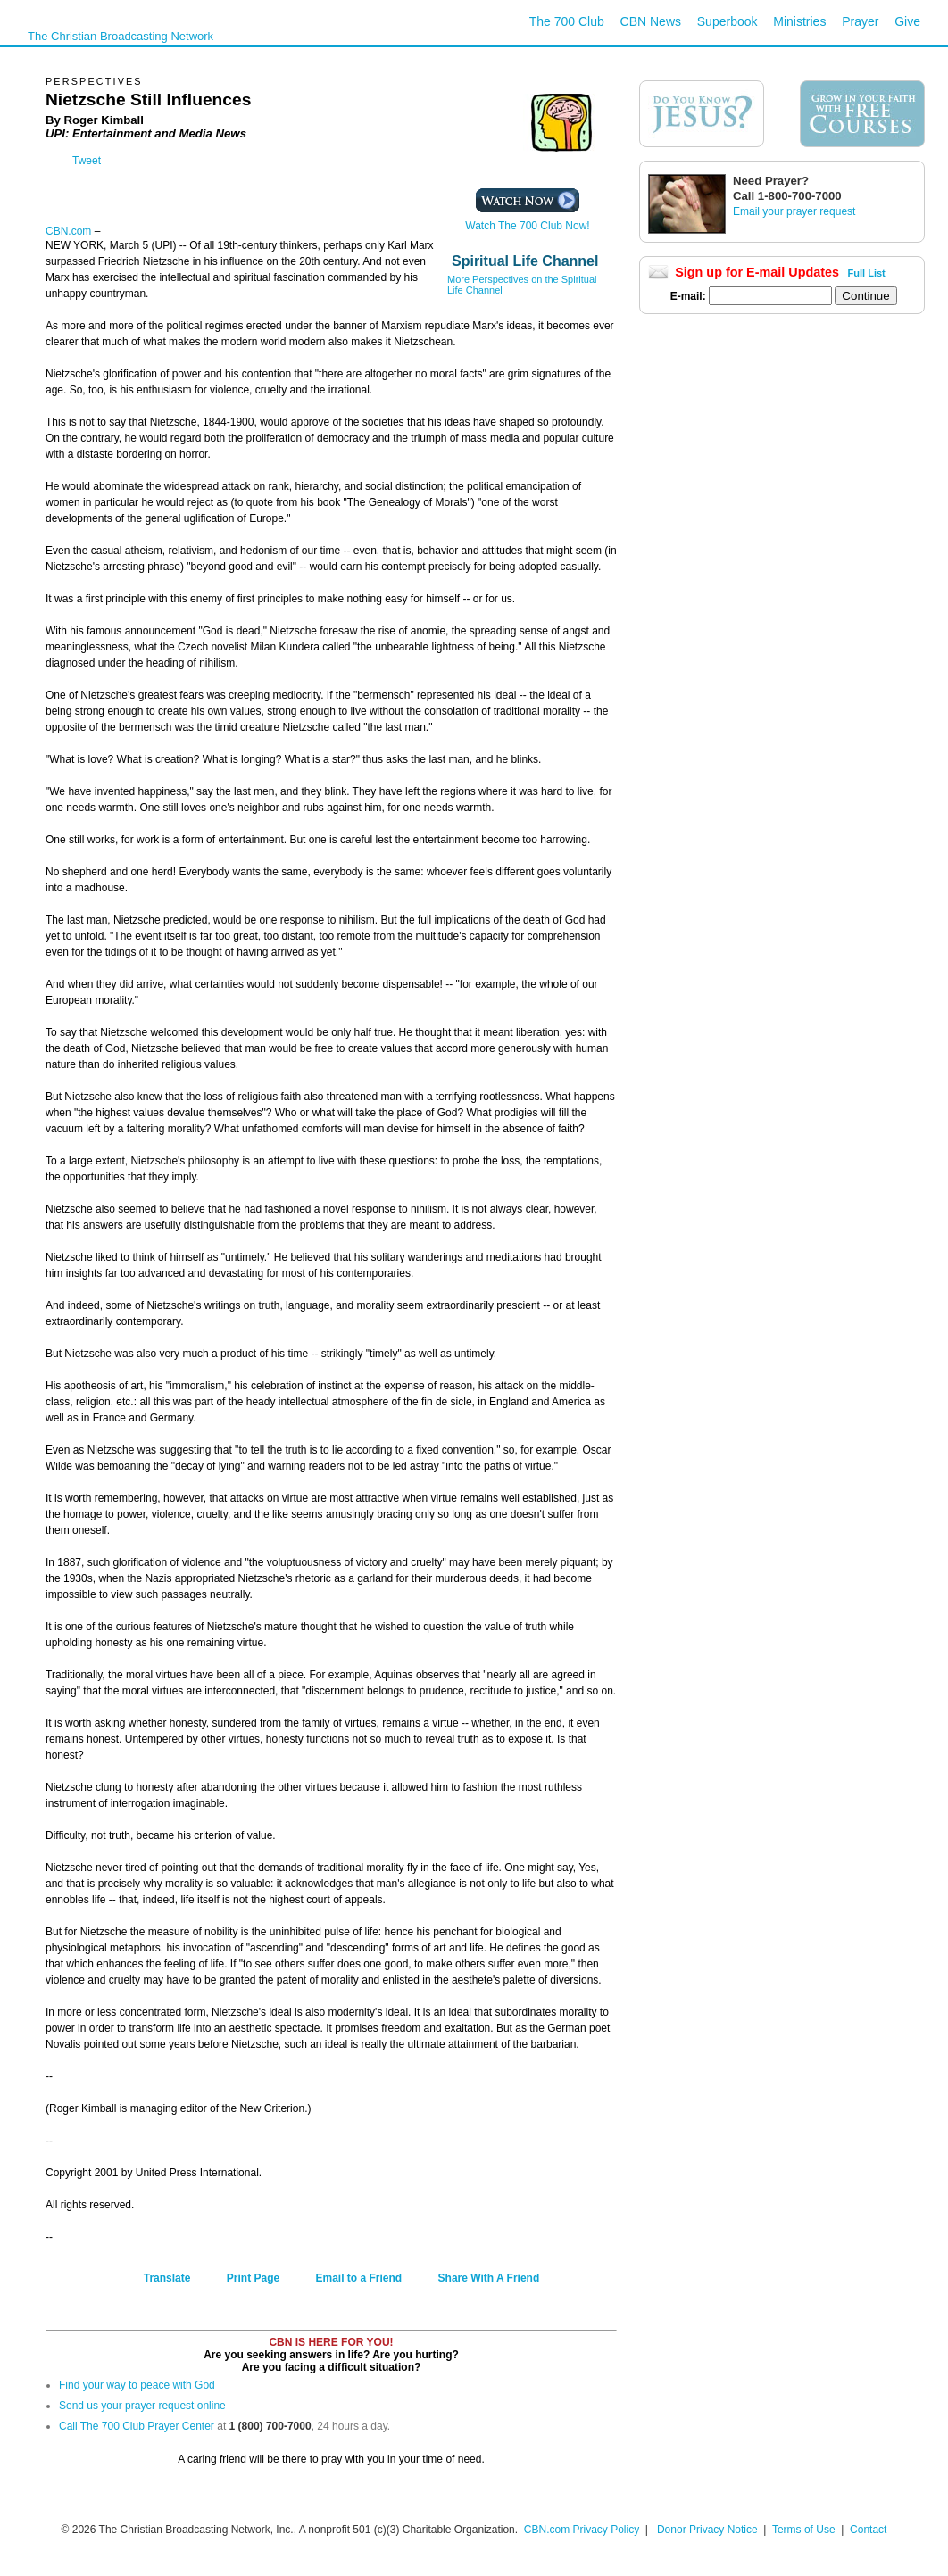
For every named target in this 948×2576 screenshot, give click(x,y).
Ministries (799, 21)
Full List (867, 273)
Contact (868, 2529)
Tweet (86, 160)
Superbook (727, 21)
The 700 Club (566, 21)
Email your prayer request (794, 211)
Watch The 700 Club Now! (527, 221)
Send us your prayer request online (142, 2405)
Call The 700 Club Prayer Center (136, 2426)
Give (907, 21)
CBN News (650, 21)
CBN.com (68, 231)
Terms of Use (805, 2529)
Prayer (860, 21)
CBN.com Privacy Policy (581, 2529)
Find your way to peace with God (137, 2385)
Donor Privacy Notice (707, 2529)
